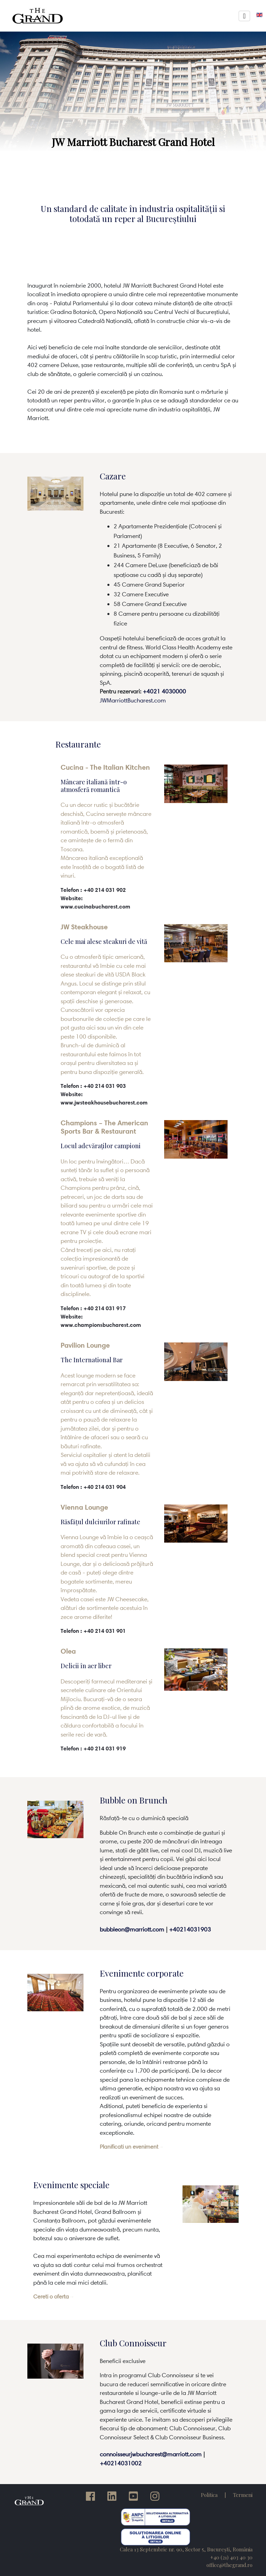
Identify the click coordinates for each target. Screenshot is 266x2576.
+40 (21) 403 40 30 (231, 2557)
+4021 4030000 (164, 691)
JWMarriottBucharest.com (133, 700)
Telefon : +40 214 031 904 (93, 1486)
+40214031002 (121, 2463)
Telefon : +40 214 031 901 (93, 1630)
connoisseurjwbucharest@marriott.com (151, 2454)
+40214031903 (190, 1929)
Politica (209, 2494)
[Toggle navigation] (244, 16)
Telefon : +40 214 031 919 (93, 1748)
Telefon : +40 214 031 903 (93, 1085)
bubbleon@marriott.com (132, 1929)
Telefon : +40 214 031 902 (93, 889)
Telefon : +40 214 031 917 (93, 1308)
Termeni (242, 2494)
